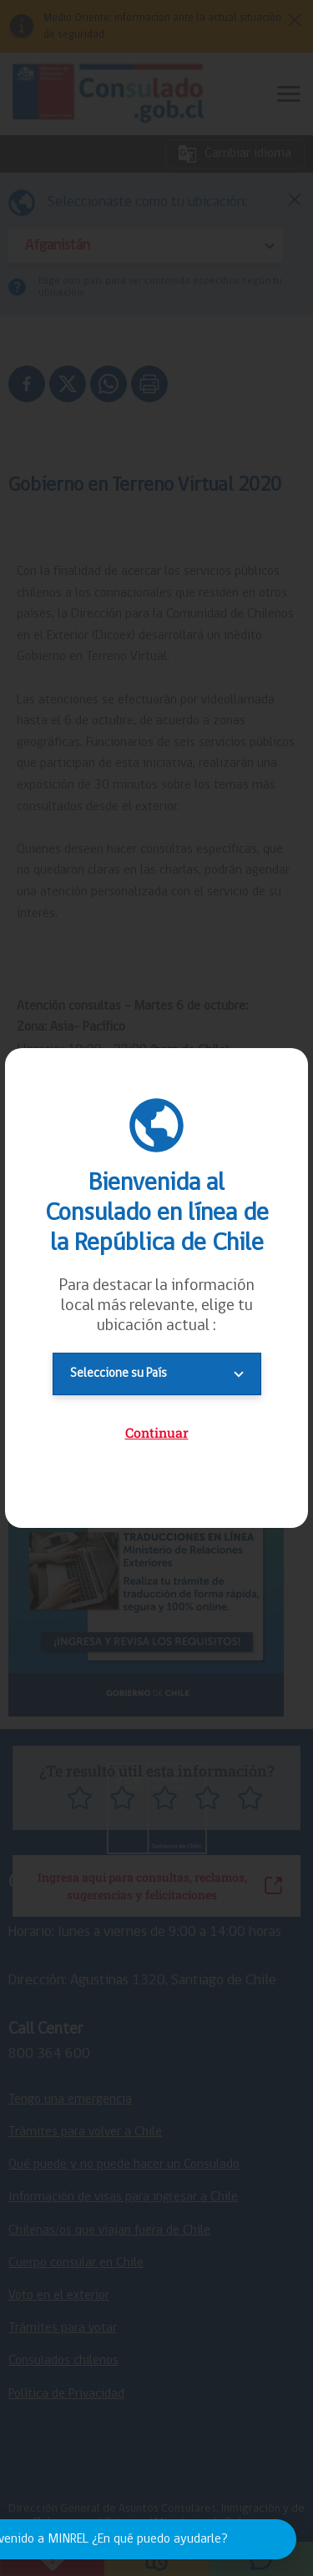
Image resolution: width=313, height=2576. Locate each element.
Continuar (157, 1432)
